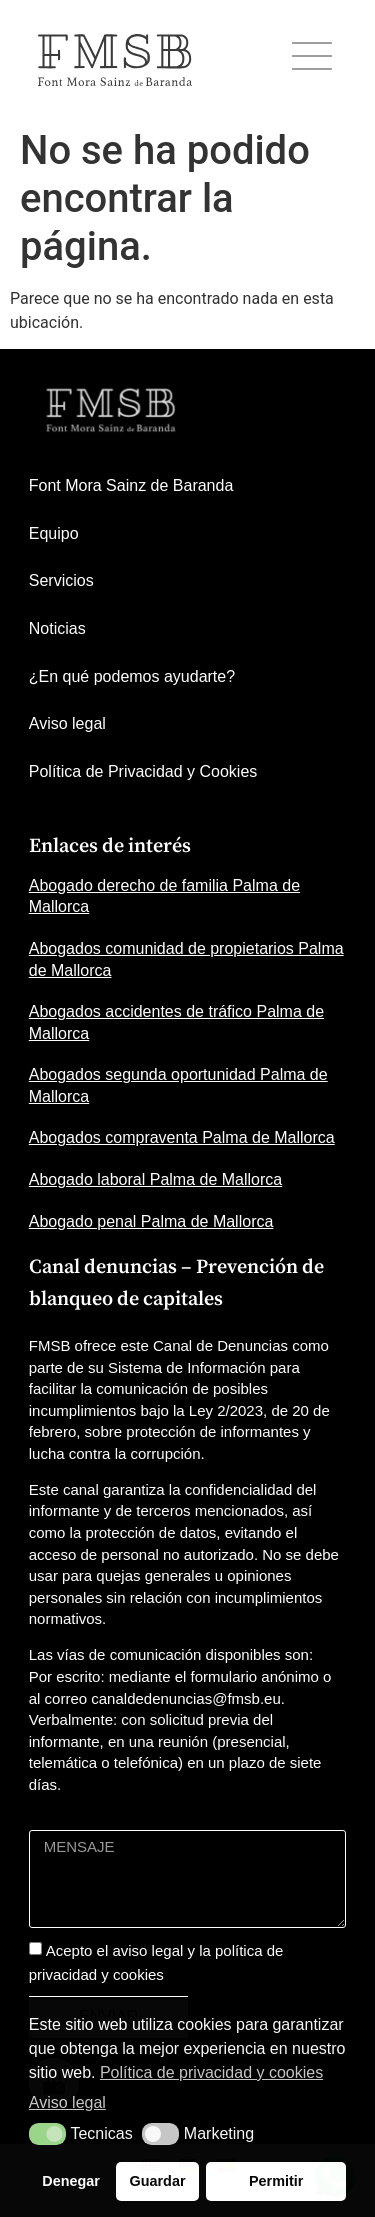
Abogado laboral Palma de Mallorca (155, 1179)
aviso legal (147, 1950)
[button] (47, 2134)
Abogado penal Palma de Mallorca (151, 1221)
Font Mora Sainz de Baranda (131, 485)
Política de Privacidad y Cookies (143, 771)
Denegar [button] (71, 2181)
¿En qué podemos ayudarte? (132, 676)
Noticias (57, 628)
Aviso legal (67, 723)
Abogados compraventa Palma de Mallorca (182, 1137)
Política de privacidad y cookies (211, 2072)
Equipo (54, 533)
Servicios (61, 580)
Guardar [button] (158, 2181)
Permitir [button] (276, 2181)
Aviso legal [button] (67, 2102)
